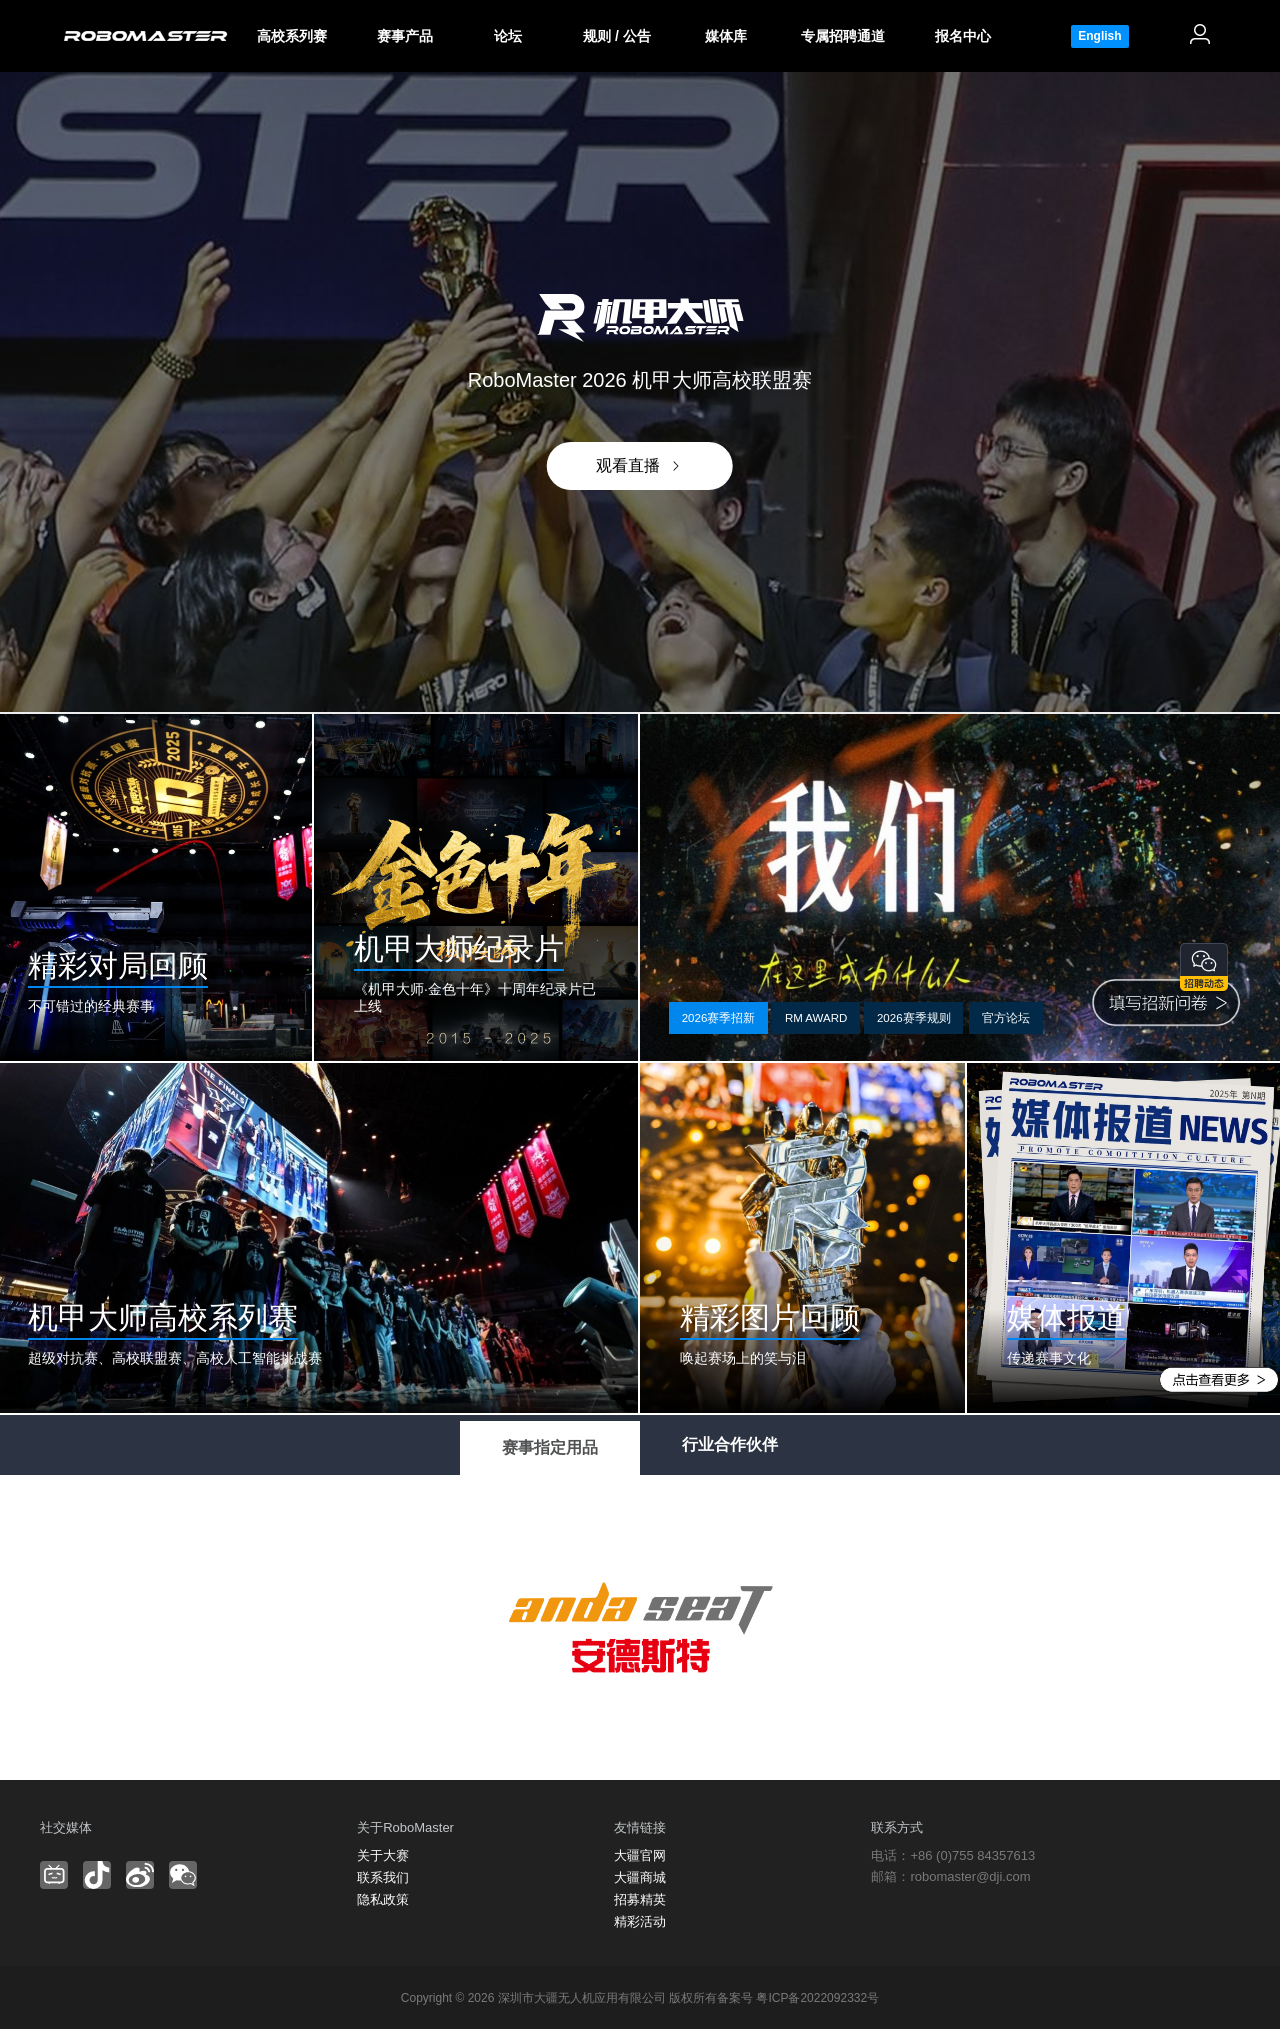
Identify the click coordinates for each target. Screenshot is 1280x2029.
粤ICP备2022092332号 (817, 1998)
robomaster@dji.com (970, 1876)
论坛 (508, 36)
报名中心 (963, 36)
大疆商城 (640, 1877)
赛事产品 (405, 36)
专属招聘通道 (843, 36)
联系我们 (383, 1877)
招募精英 (640, 1899)
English (1099, 36)
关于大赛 (383, 1855)
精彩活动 (640, 1921)
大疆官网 (640, 1855)
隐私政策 (383, 1899)
